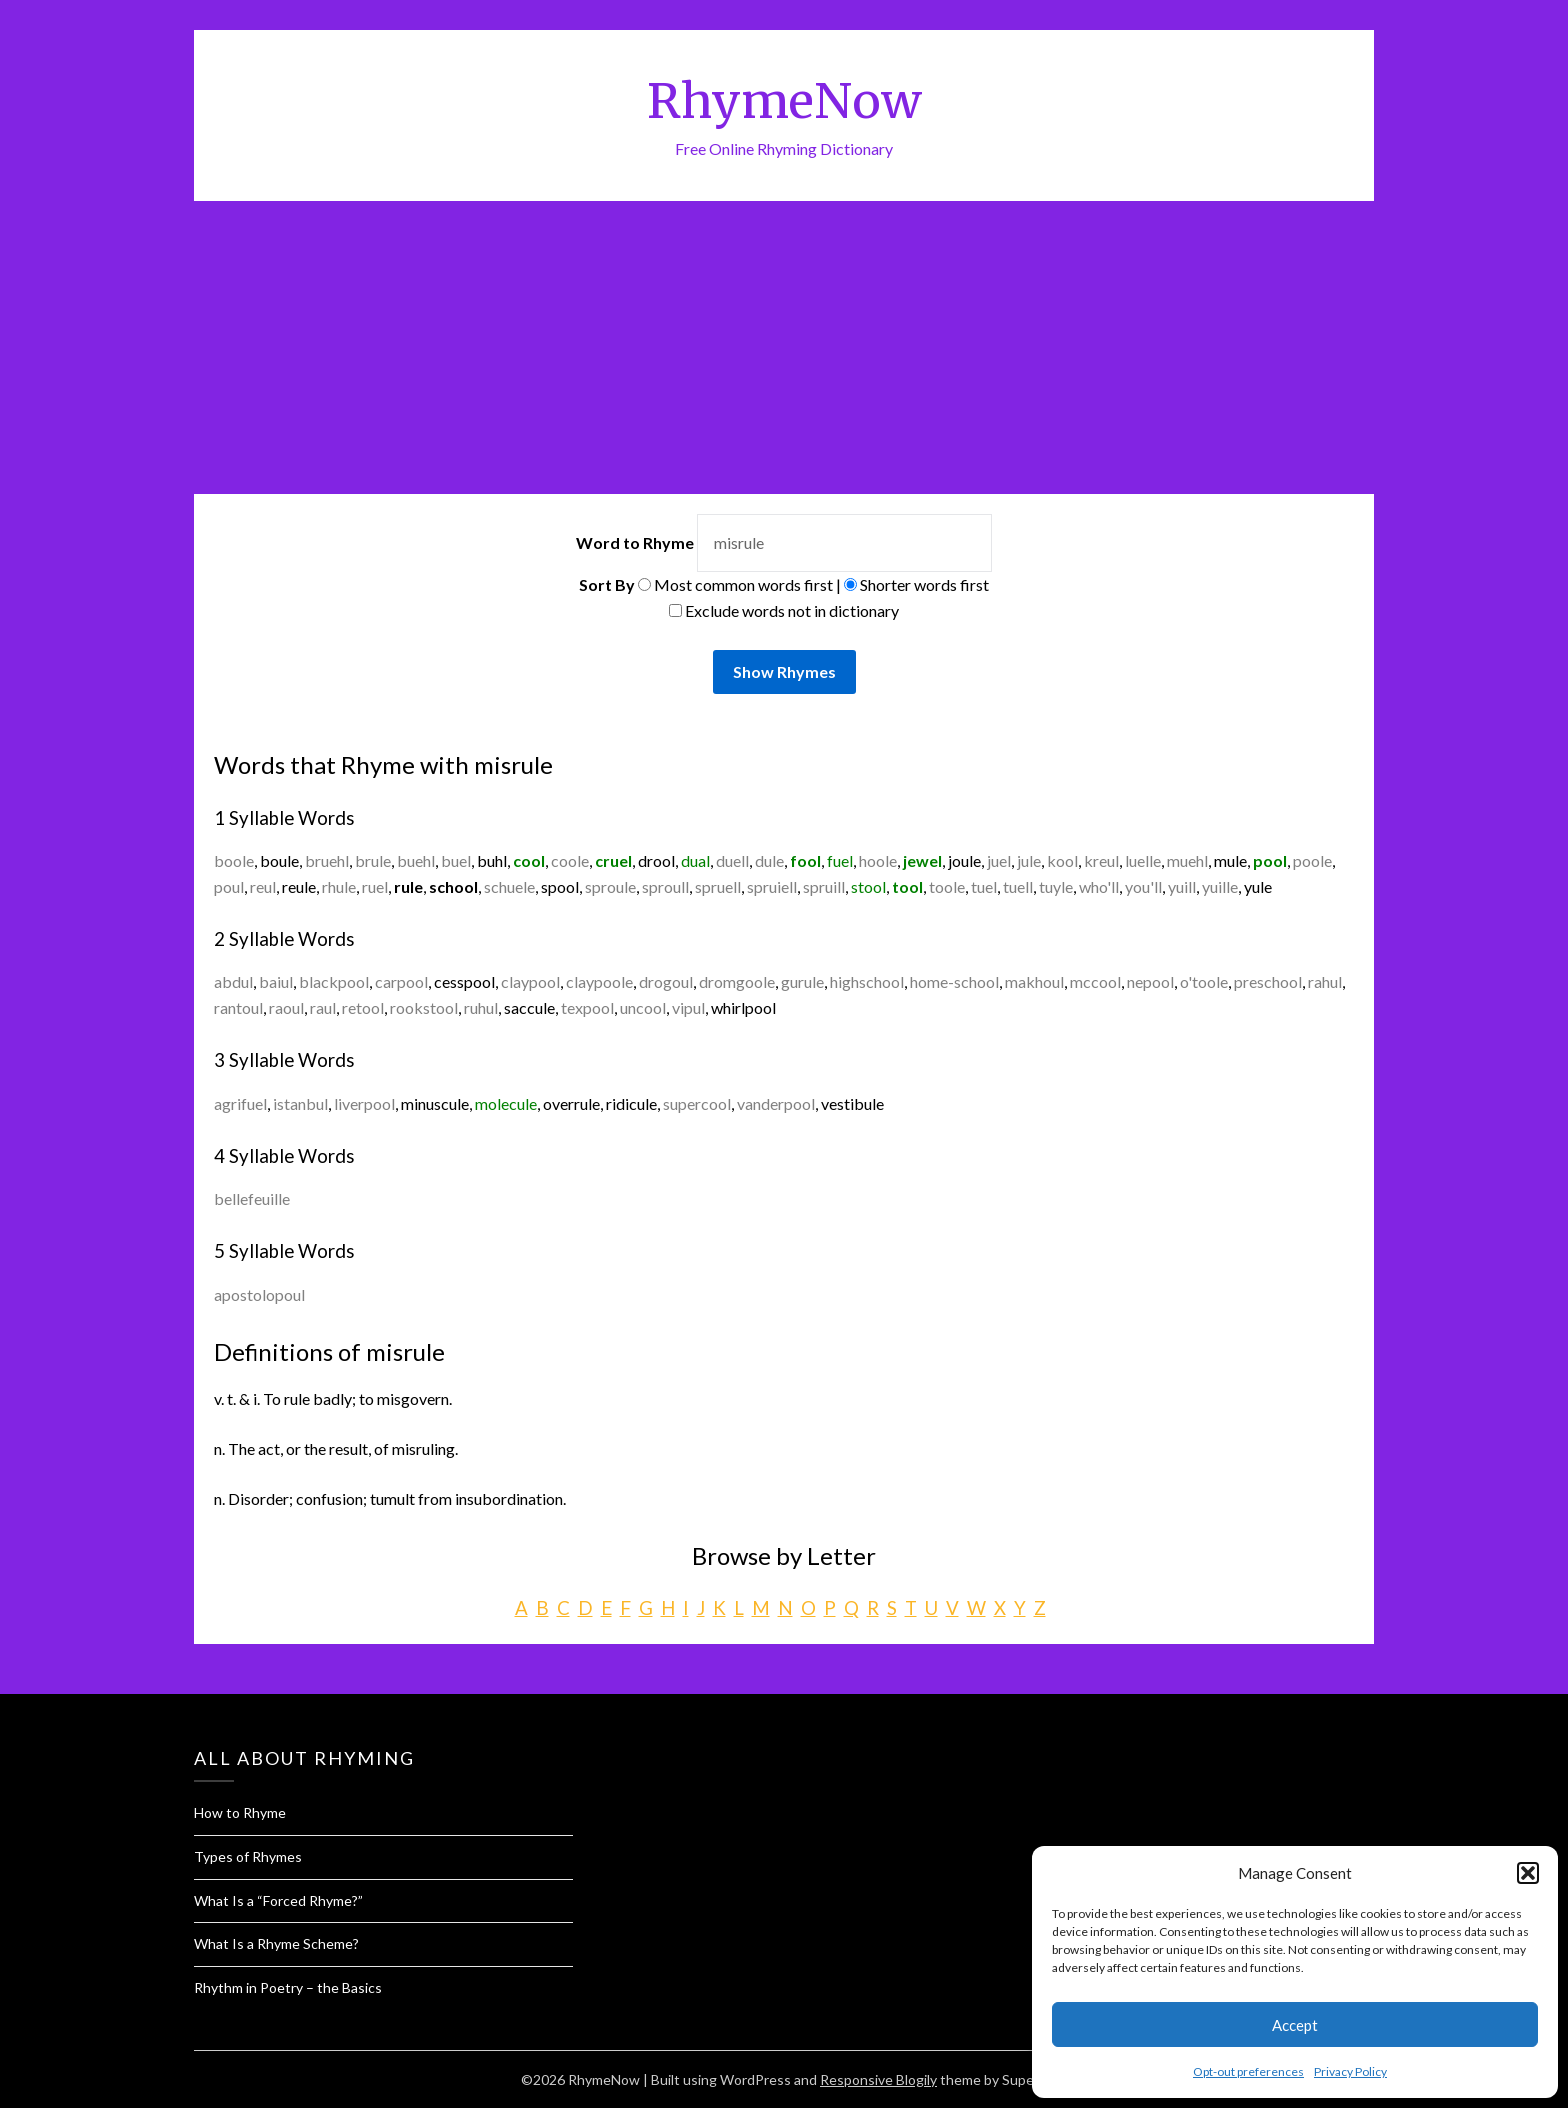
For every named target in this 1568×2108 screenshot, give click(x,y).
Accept (1295, 2025)
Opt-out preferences (1248, 2071)
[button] (1528, 1873)
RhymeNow (784, 101)
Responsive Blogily (878, 2079)
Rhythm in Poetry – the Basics (288, 1987)
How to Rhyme (240, 1812)
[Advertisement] (784, 351)
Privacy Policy (1350, 2071)
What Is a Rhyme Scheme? (276, 1943)
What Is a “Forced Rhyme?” (278, 1900)
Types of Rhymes (248, 1856)
